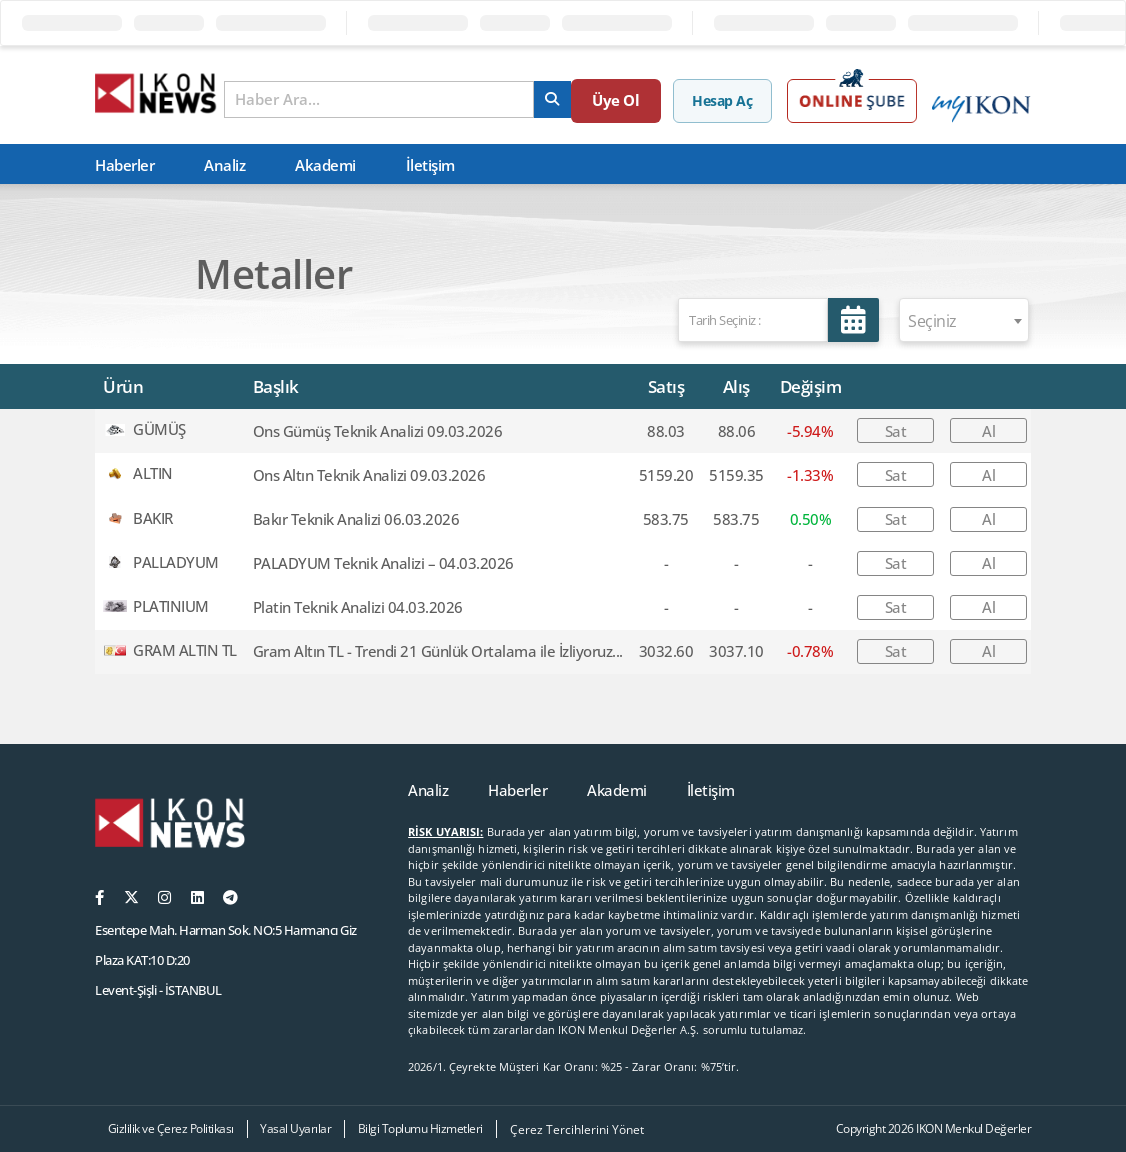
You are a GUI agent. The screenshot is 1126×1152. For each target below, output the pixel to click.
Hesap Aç (726, 100)
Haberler (124, 165)
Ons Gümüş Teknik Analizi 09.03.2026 (378, 431)
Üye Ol (630, 100)
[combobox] (964, 320)
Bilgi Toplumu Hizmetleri (420, 1128)
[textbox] (964, 321)
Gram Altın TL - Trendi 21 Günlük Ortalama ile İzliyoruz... (438, 651)
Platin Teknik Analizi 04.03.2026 (358, 607)
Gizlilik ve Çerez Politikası (171, 1128)
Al (988, 431)
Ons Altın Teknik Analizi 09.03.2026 (369, 475)
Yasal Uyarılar (295, 1128)
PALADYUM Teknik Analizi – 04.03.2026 (383, 563)
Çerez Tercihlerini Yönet (577, 1129)
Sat (896, 431)
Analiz (224, 165)
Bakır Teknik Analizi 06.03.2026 (356, 519)
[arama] (563, 99)
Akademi (325, 165)
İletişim (430, 165)
